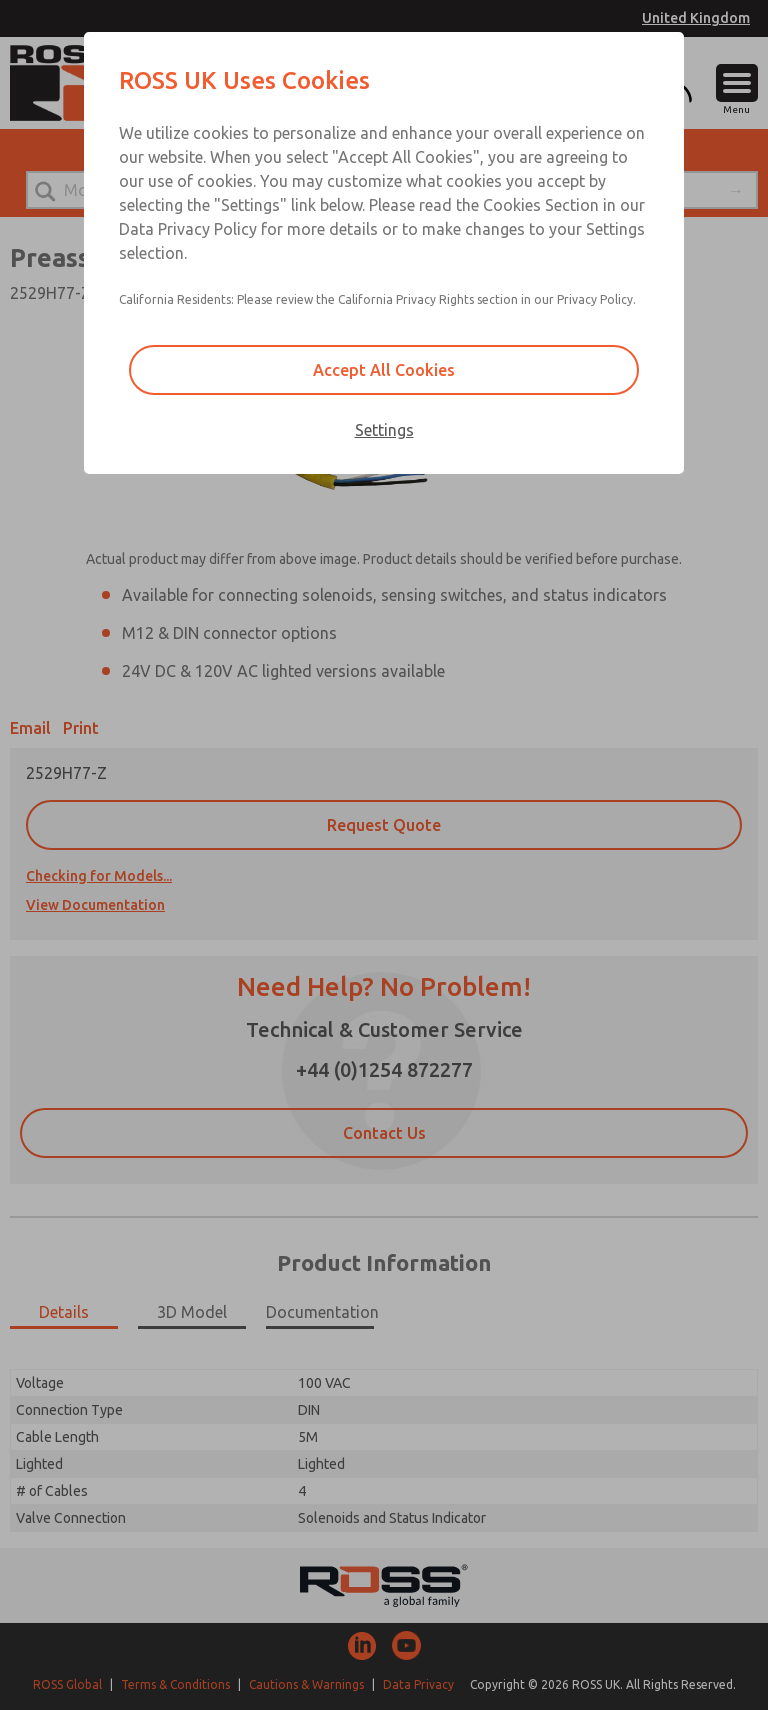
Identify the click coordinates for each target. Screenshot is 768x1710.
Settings (384, 430)
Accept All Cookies (384, 370)
